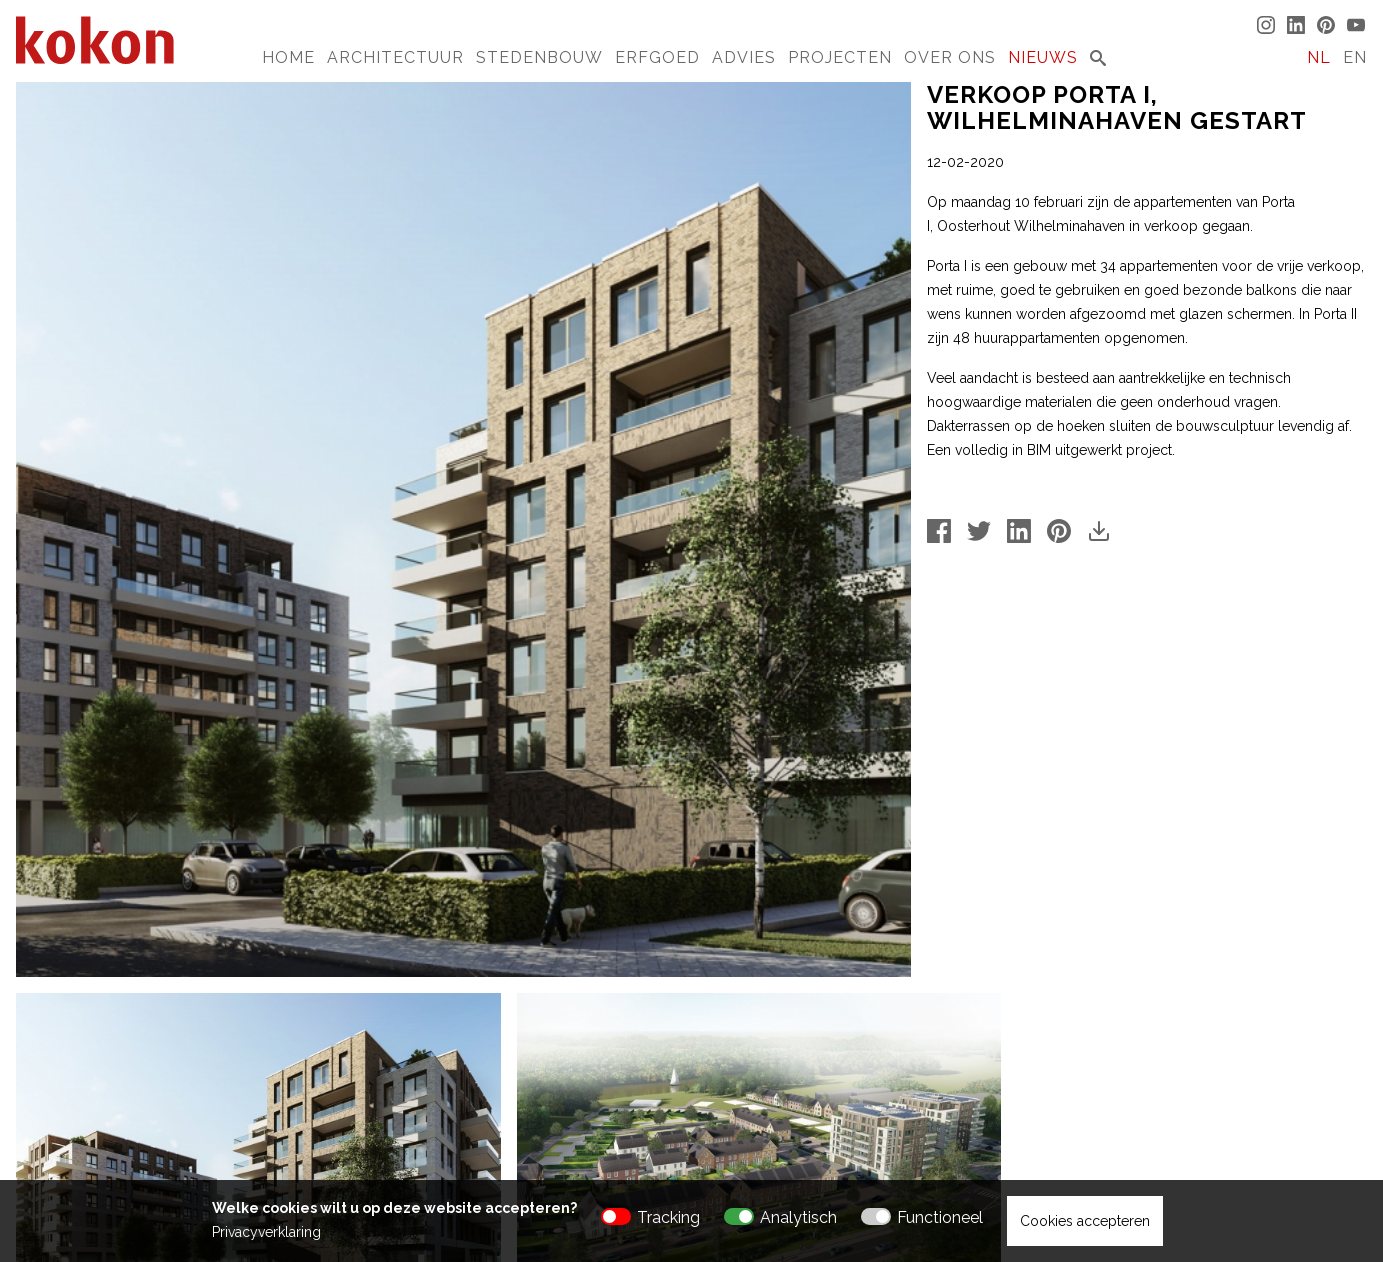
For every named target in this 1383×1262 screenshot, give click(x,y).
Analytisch (798, 1217)
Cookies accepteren (1085, 1221)
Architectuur (395, 57)
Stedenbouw (539, 57)
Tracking (668, 1217)
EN (1355, 57)
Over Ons (950, 57)
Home (288, 57)
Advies (744, 57)
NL (1319, 57)
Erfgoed (657, 57)
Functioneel (940, 1217)
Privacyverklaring (266, 1232)
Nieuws (1043, 57)
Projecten (840, 57)
